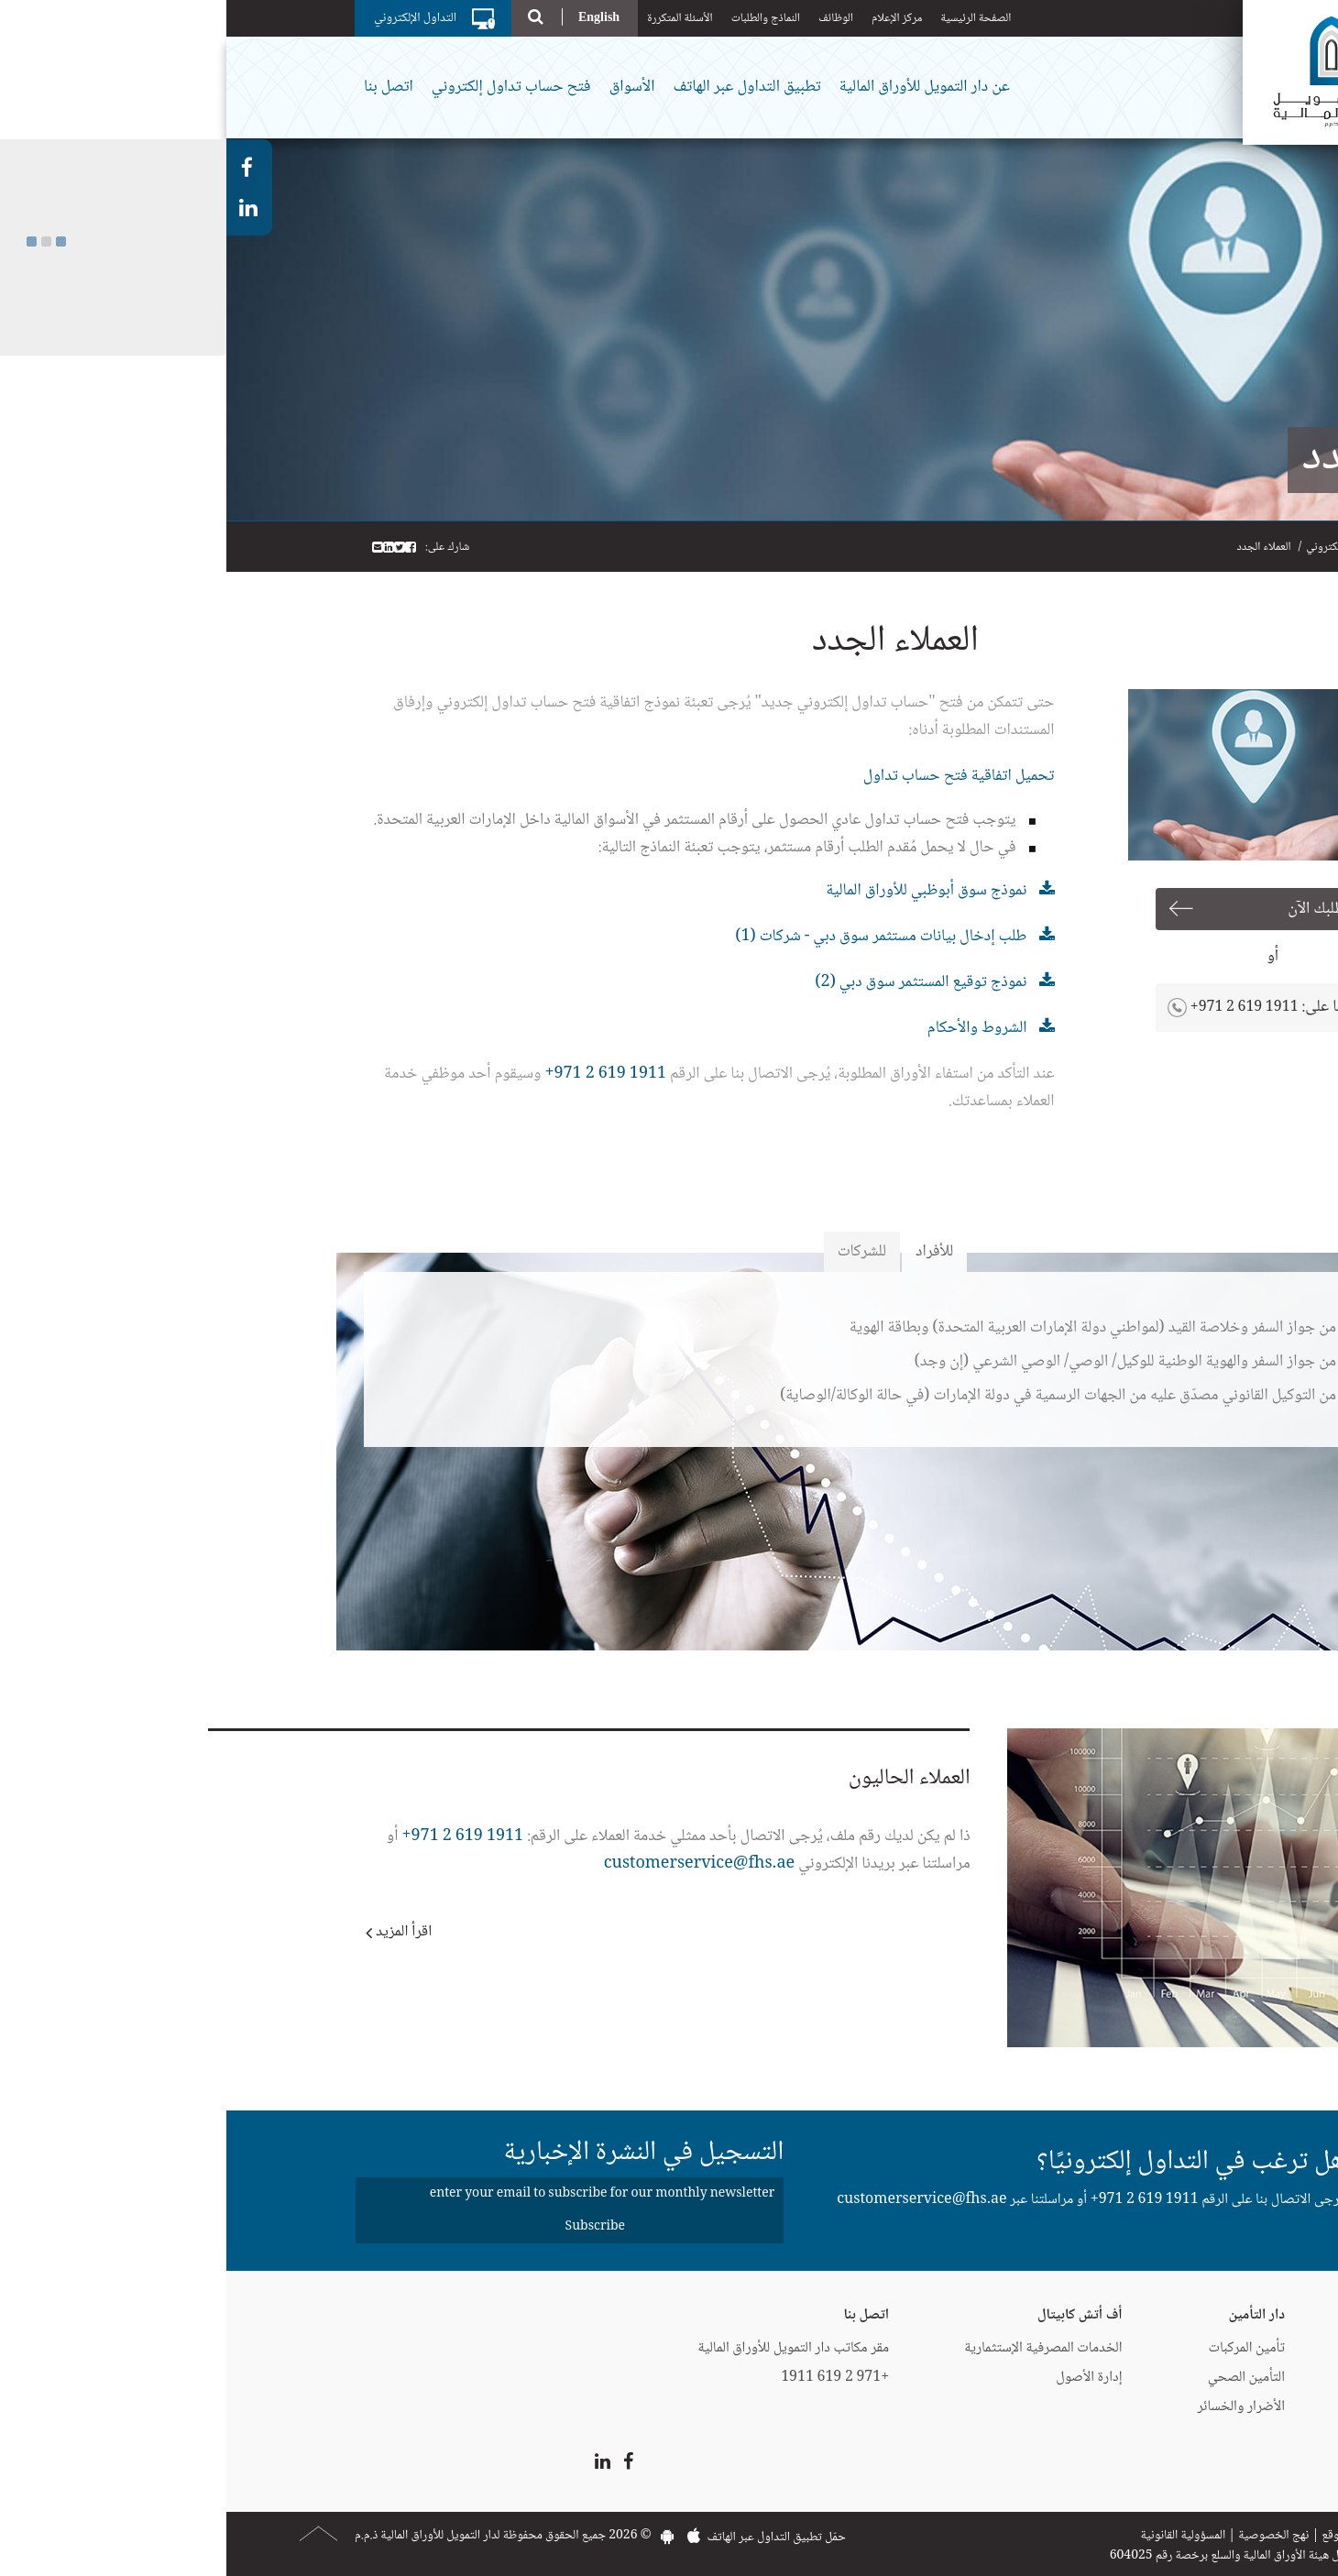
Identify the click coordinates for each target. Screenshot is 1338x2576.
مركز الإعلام (670, 18)
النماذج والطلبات (539, 18)
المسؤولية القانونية (956, 2536)
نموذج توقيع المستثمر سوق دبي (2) (694, 982)
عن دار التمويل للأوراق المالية (698, 87)
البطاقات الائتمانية (1181, 2348)
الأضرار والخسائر (1015, 2407)
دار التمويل (1198, 2315)
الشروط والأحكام (751, 1028)
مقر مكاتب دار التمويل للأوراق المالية (567, 2348)
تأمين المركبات (1020, 2348)
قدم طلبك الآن (1103, 909)
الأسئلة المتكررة (454, 18)
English (372, 17)
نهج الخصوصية (1047, 2536)
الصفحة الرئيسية (749, 18)
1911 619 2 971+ (379, 1074)
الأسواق (406, 87)
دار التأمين (1030, 2315)
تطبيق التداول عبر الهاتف (520, 87)
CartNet (1201, 2407)
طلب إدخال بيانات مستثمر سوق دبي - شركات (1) (654, 936)
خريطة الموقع (1126, 2536)
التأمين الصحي (1020, 2377)
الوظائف (609, 18)
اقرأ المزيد (177, 1932)
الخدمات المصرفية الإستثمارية (816, 2348)
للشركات (635, 1252)
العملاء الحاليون (683, 1778)
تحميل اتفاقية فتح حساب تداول (732, 776)
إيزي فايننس (1193, 2377)
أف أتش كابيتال (853, 2315)
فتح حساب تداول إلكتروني (285, 87)
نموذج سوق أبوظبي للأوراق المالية (699, 890)
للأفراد (708, 1252)
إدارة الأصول (862, 2377)
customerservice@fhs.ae (473, 1864)
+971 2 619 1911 (1018, 1007)
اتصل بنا (162, 87)
